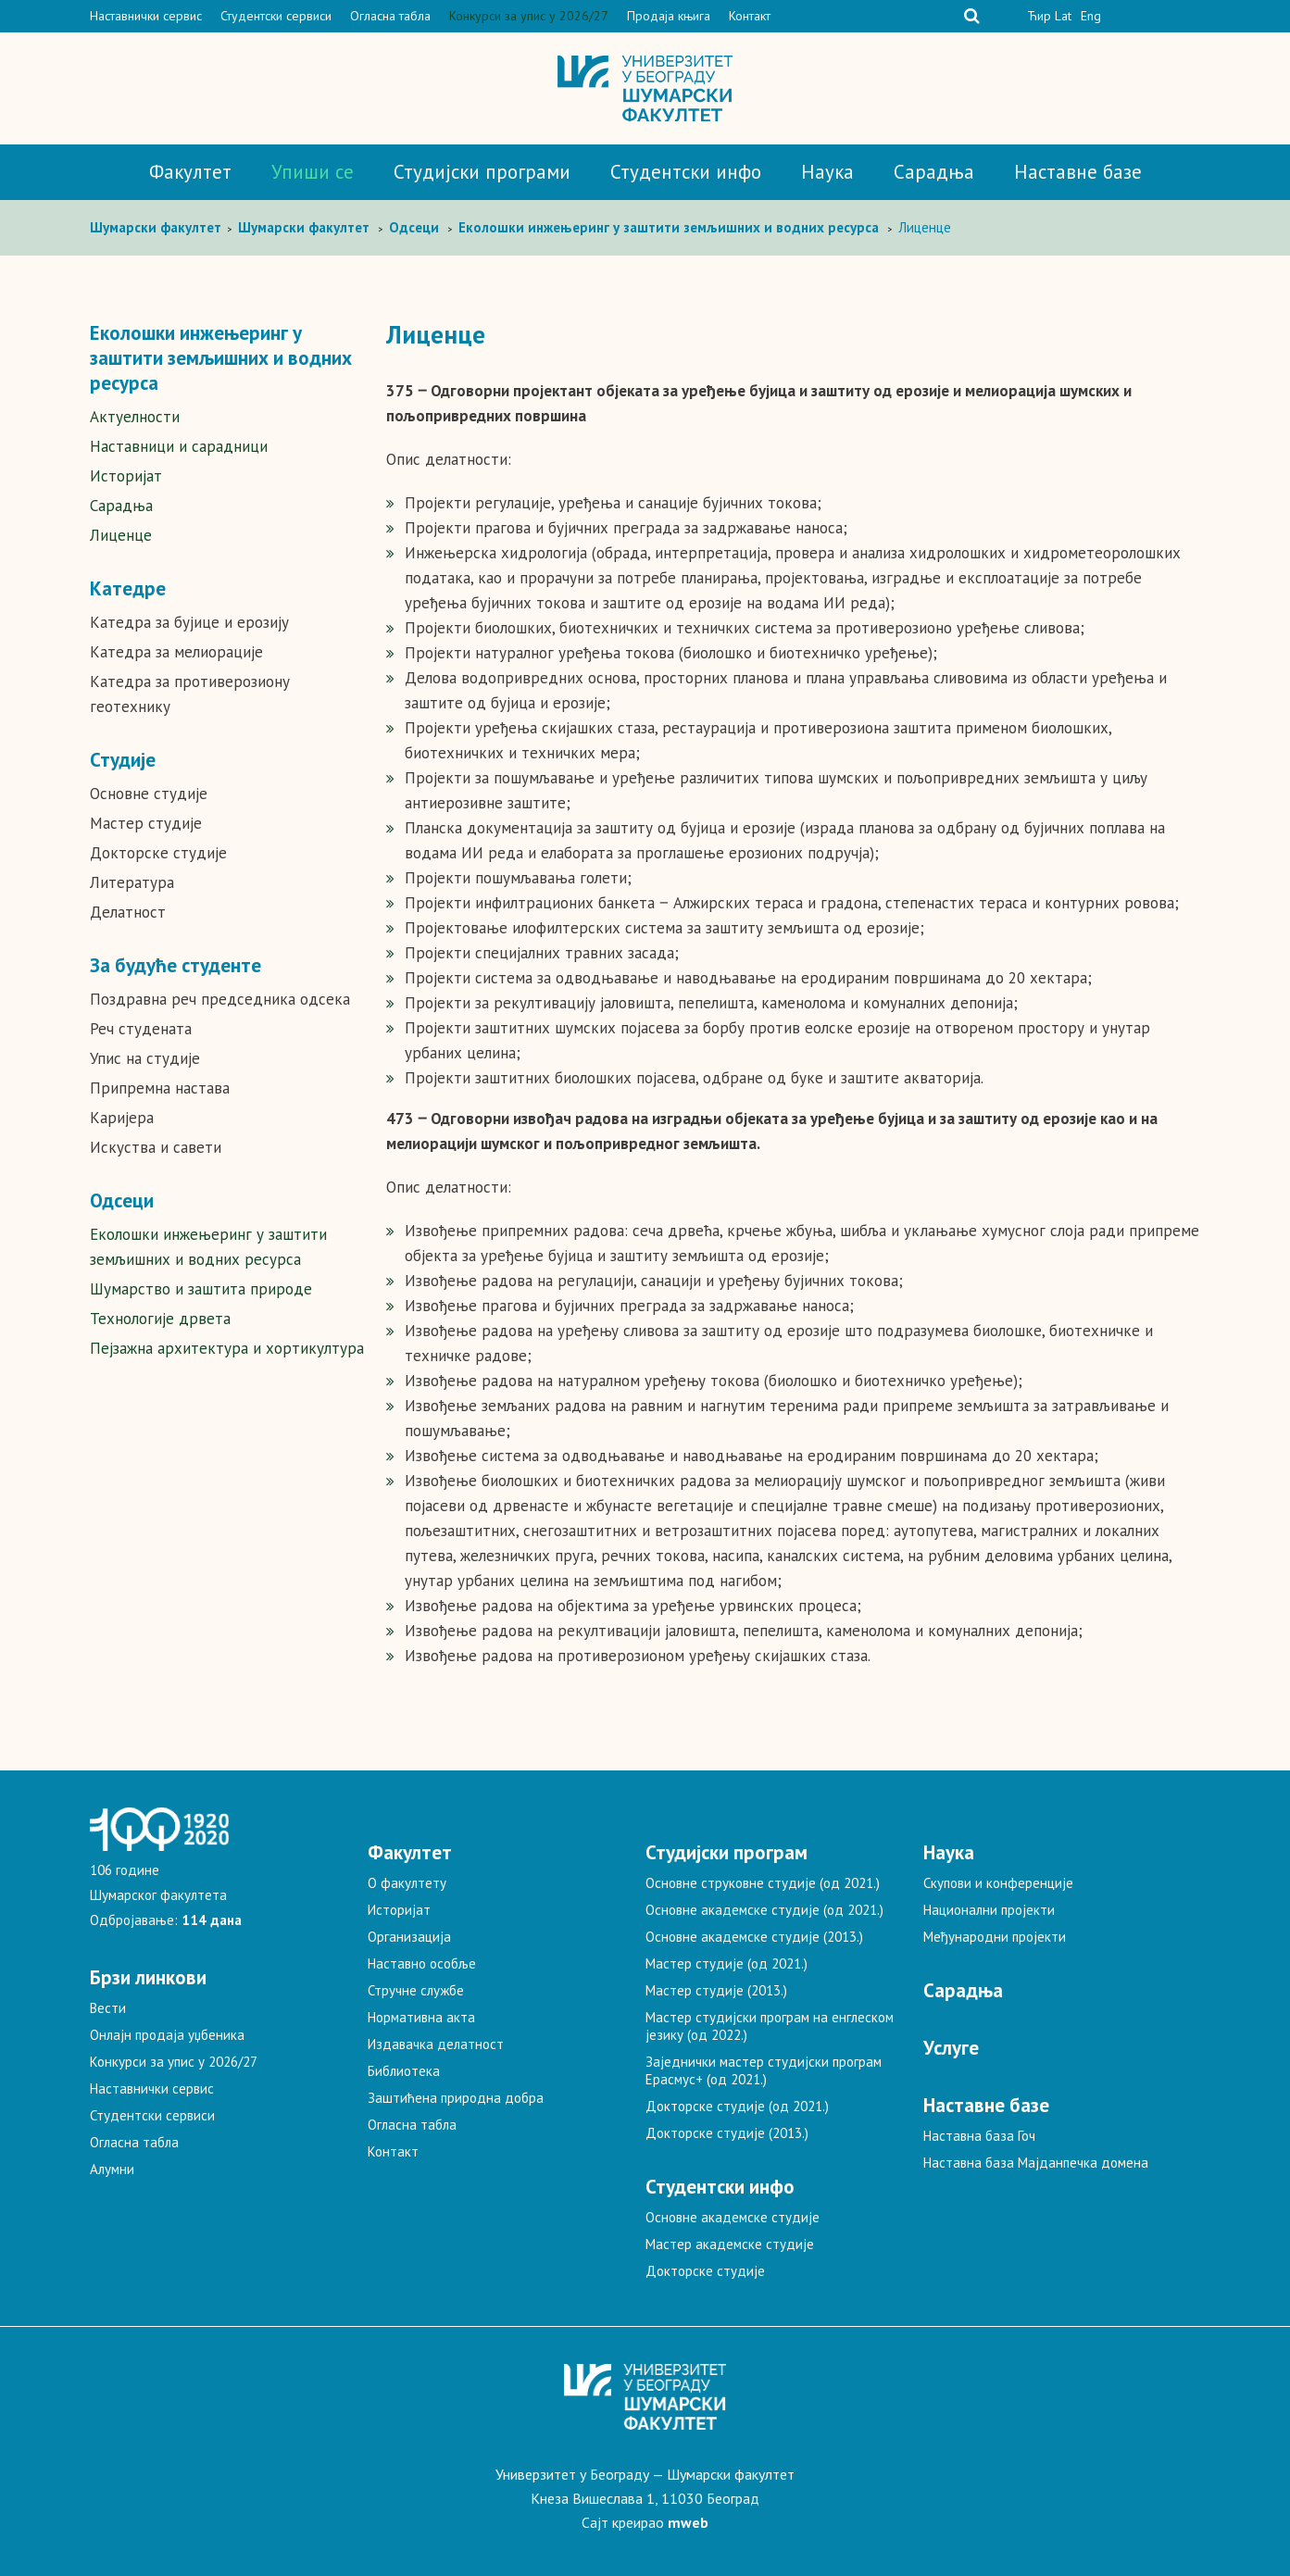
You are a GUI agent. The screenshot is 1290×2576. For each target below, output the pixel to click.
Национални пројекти (989, 1910)
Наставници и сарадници (179, 446)
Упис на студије (145, 1058)
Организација (409, 1936)
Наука (827, 171)
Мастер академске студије (729, 2244)
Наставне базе (1078, 171)
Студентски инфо (685, 171)
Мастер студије (146, 823)
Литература (132, 882)
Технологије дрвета (160, 1318)
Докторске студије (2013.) (726, 2133)
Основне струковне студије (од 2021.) (762, 1883)
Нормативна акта (421, 2017)
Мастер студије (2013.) (716, 1990)
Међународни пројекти (994, 1936)
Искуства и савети (155, 1147)
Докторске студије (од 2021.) (737, 2106)
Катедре (128, 588)
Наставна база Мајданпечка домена (1035, 2162)
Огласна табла (390, 15)
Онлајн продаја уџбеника (167, 2035)
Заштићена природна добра (456, 2098)
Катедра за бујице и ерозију (189, 622)
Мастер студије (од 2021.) (726, 1963)
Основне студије (148, 793)
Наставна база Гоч (979, 2136)
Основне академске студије (732, 2217)
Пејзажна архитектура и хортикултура (227, 1348)
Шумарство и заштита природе (201, 1289)
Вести (108, 2008)
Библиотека (404, 2071)
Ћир (1039, 15)
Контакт (749, 15)
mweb (688, 2522)
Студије (123, 759)
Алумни (112, 2169)
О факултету (407, 1883)
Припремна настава (160, 1088)
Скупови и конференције (998, 1883)
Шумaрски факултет (157, 227)
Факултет (190, 171)
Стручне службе (416, 1990)
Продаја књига (668, 15)
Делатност (128, 912)
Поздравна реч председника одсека (220, 999)
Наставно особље (422, 1963)
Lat (1063, 15)
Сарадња (934, 171)
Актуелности (135, 416)
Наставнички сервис (146, 15)
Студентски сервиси (276, 15)
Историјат (126, 476)
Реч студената (141, 1029)
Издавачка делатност (436, 2044)
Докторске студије (158, 853)
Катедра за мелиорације (176, 652)
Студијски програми (482, 171)
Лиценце (121, 535)
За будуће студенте (175, 965)
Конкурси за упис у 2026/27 (528, 15)
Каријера (122, 1117)
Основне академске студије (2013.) (754, 1936)
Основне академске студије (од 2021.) (764, 1910)
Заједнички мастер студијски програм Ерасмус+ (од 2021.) (763, 2070)
